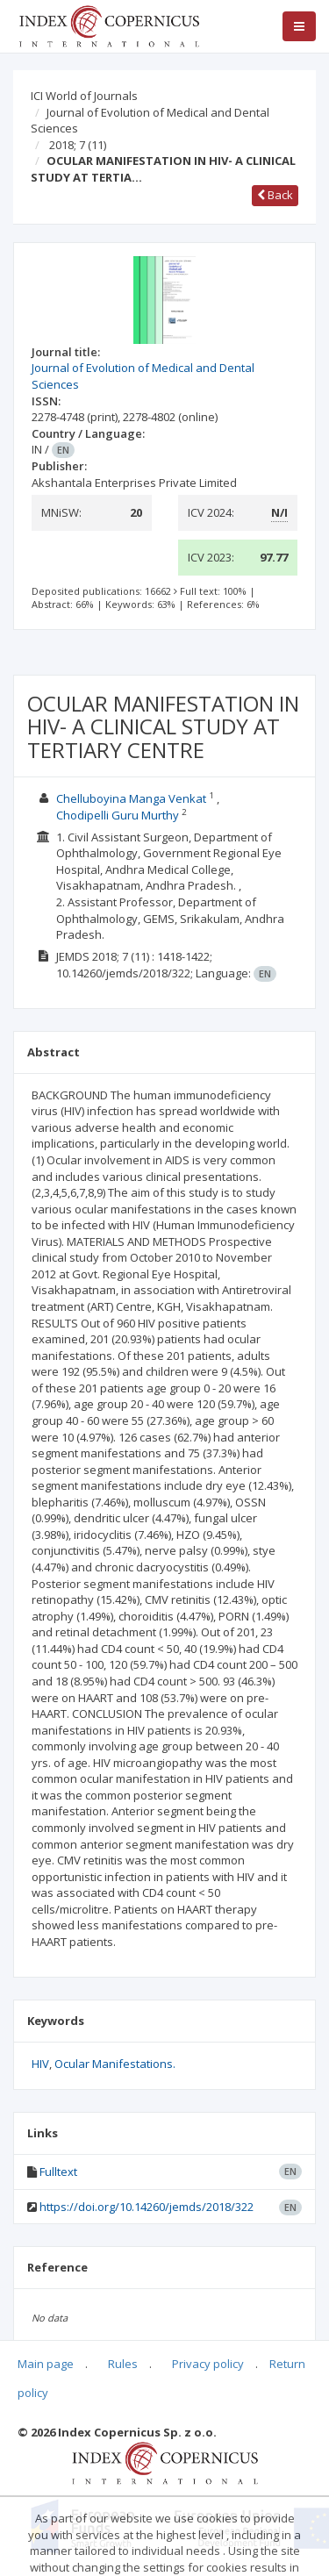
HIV (40, 2064)
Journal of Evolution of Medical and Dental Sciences (150, 120)
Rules (123, 2364)
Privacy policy (208, 2364)
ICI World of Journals (84, 96)
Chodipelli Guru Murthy (117, 815)
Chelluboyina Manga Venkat (131, 798)
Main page (46, 2364)
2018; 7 (77, 145)
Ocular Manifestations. (114, 2064)
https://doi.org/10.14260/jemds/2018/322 (146, 2207)
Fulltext (58, 2171)
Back (275, 195)
